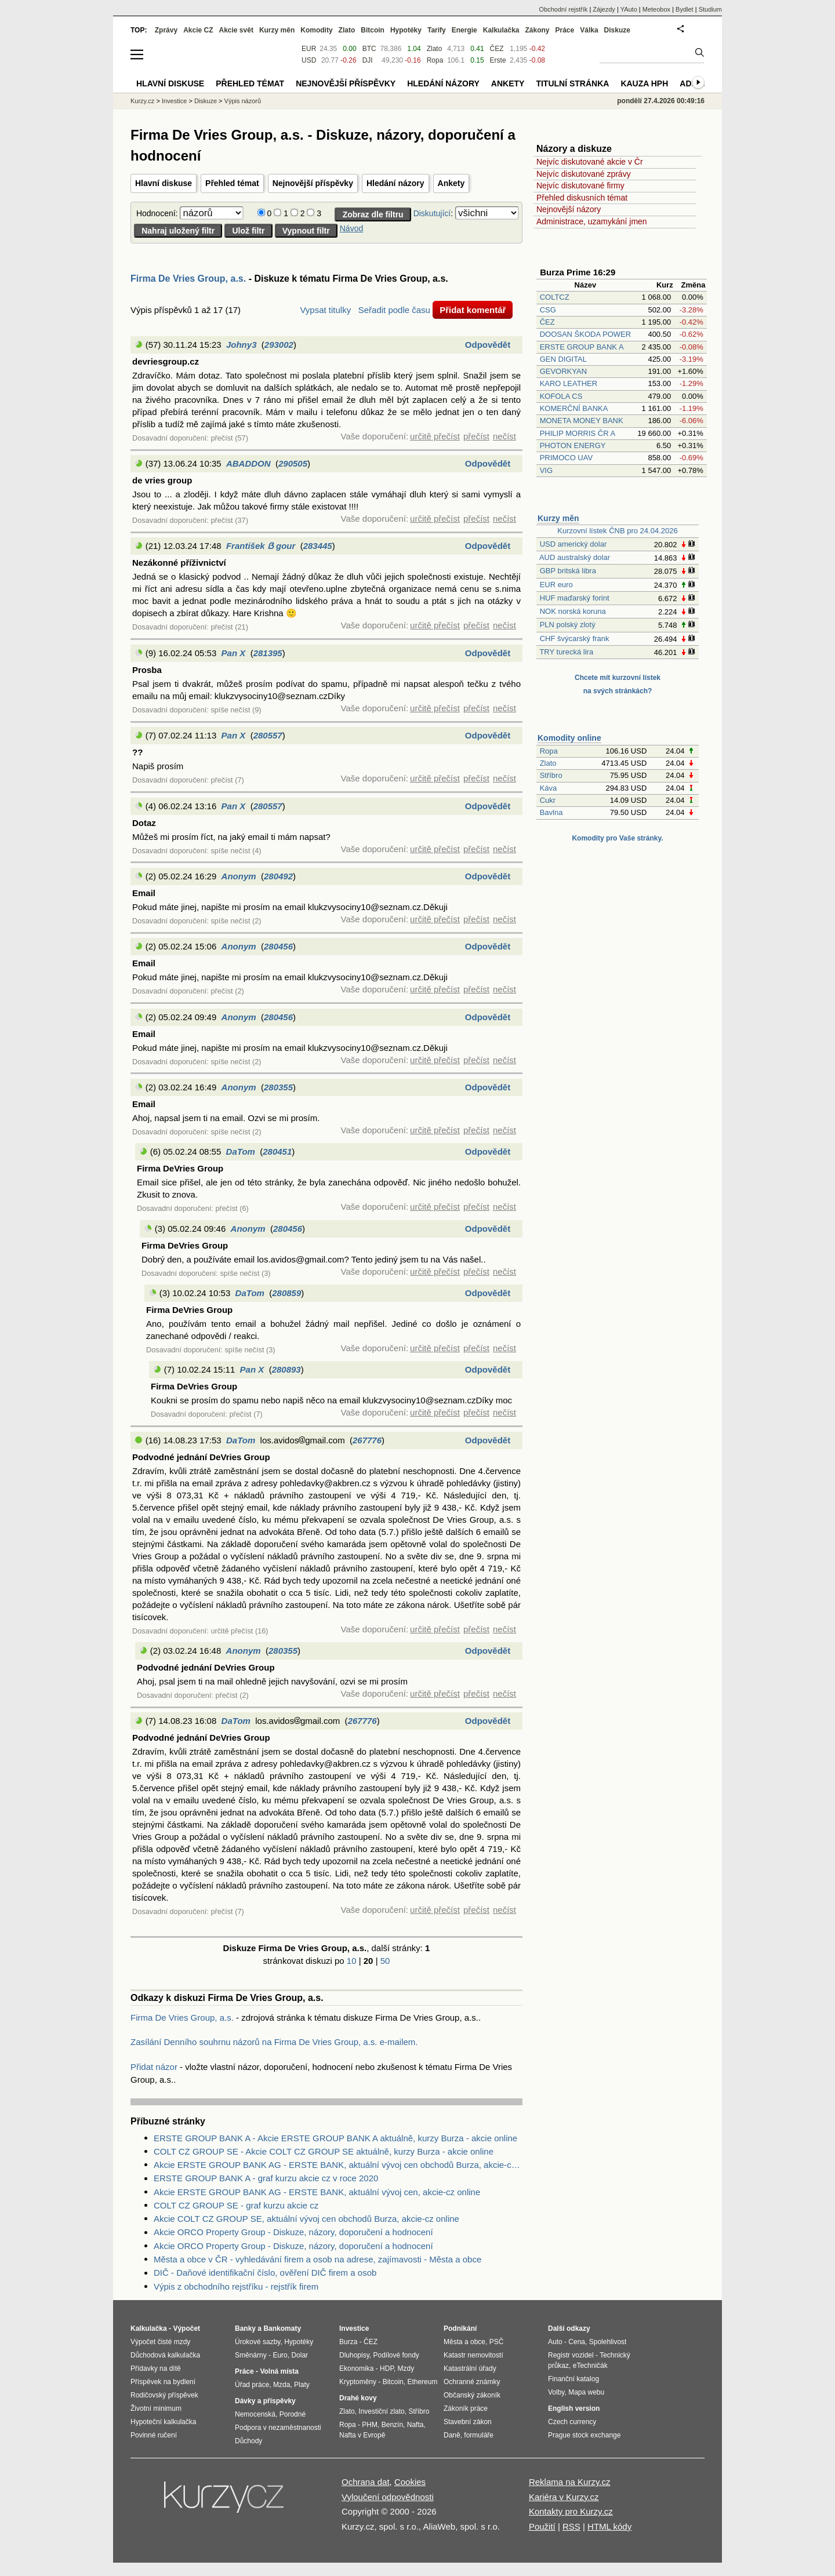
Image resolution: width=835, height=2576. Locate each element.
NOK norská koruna (573, 611)
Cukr (548, 800)
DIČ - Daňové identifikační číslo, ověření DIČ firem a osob (265, 2272)
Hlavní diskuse (163, 183)
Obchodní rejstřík (563, 9)
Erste (498, 60)
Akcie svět (236, 30)
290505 (292, 463)
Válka (589, 30)
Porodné (292, 2414)
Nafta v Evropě (362, 2435)
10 (352, 1961)
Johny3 (241, 345)
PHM (369, 2425)
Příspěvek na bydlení (162, 2382)
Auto (555, 2342)
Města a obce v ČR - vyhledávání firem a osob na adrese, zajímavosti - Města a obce (317, 2259)
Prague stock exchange (584, 2435)
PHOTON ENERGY (573, 445)
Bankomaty (282, 2328)
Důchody (248, 2441)
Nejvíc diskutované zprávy (583, 174)
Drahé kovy (358, 2398)
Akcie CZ (198, 30)
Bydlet (685, 9)
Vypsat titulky (325, 310)
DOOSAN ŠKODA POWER (585, 334)
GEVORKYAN (563, 371)
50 (385, 1961)
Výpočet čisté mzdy (160, 2342)
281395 (267, 653)
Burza (348, 2342)
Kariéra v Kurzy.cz (564, 2497)
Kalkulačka (501, 30)
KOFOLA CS (561, 396)
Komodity (316, 30)
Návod (351, 228)
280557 (267, 735)
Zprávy (166, 30)
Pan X (234, 653)
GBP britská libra (568, 570)
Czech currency (572, 2422)
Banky (245, 2328)
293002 (278, 345)
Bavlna (551, 812)
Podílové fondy (396, 2355)
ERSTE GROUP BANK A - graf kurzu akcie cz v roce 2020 (266, 2178)
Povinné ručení (153, 2435)
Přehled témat (232, 183)
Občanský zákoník (472, 2395)
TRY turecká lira (566, 651)
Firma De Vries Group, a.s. (188, 278)
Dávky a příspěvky (265, 2401)
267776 (367, 1440)
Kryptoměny (357, 2382)
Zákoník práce (466, 2408)
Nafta (415, 2425)
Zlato (548, 763)
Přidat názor (153, 2067)
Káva (548, 788)
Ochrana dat (366, 2482)
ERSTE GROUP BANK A (581, 347)
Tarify (436, 30)
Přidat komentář (473, 310)
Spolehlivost (608, 2342)
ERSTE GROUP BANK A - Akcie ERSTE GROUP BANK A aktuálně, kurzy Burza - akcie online (335, 2138)
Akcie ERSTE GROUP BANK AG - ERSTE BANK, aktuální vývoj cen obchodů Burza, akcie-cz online (338, 2165)
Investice (174, 100)
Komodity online (569, 738)
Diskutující (432, 213)
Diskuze (617, 30)
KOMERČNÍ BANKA (574, 408)
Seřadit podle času (394, 310)
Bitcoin (372, 30)
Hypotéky (406, 30)
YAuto (628, 9)
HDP (387, 2368)
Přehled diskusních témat (581, 197)
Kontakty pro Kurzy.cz (571, 2511)
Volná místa (279, 2371)
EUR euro (556, 584)
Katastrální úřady (470, 2368)
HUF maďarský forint (574, 598)
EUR (309, 49)
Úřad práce (252, 2385)
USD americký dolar (573, 544)
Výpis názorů (243, 100)
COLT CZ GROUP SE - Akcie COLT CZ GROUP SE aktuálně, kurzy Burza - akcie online (323, 2151)
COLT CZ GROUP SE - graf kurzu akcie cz (236, 2205)
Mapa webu (586, 2392)
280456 (278, 946)
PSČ (496, 2342)
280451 (277, 1151)
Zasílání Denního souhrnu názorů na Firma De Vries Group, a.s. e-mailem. (274, 2042)
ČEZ (547, 322)
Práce (565, 30)
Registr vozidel (571, 2355)
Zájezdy (604, 9)
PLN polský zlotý (568, 624)
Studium (710, 9)
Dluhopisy (354, 2355)
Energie (464, 30)
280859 (286, 1293)
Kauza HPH (644, 83)
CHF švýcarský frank (574, 638)
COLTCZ (554, 297)
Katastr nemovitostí (473, 2355)
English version (574, 2408)
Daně (452, 2435)
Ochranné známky (472, 2382)
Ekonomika (356, 2368)
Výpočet (186, 2328)
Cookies (410, 2482)
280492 (278, 876)
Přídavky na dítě (155, 2368)
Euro (280, 2355)
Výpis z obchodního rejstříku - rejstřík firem (236, 2286)
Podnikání (460, 2328)
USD (309, 60)
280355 (278, 1087)
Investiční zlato (381, 2411)
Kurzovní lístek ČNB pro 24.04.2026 (617, 530)
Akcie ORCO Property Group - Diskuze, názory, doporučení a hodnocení (293, 2232)
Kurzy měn (558, 518)
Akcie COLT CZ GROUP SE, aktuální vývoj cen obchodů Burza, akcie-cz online (306, 2219)
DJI (367, 60)
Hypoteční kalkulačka (163, 2422)
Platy (302, 2385)
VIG (546, 470)
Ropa (549, 751)
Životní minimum (155, 2408)
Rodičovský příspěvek (164, 2395)
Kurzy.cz (142, 100)
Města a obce (464, 2342)
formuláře (478, 2435)
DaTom (240, 1151)
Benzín (392, 2425)
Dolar (299, 2355)
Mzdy (406, 2368)
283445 (317, 546)
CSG (548, 309)
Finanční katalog (573, 2379)
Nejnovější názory (568, 209)
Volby (556, 2392)
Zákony (537, 30)
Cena (576, 2342)
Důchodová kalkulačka (165, 2355)
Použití (542, 2526)
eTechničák (590, 2366)
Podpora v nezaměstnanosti (278, 2428)
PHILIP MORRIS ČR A (577, 433)
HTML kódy (609, 2526)
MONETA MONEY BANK (581, 420)
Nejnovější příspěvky (313, 183)
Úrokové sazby (257, 2342)
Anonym (239, 876)
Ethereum (422, 2382)
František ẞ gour (260, 546)
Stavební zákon (468, 2422)
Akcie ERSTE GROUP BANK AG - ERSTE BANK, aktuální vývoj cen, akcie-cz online (317, 2192)
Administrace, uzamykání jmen (591, 221)
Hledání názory (395, 183)
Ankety (451, 183)
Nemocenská (255, 2414)
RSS (571, 2526)
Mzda (281, 2385)
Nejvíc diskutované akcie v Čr (589, 161)
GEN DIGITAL (563, 359)
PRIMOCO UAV (566, 457)
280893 (286, 1369)
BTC (369, 49)
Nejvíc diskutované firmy (580, 185)
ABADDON (248, 463)
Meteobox (656, 9)
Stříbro (551, 775)
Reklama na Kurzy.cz (570, 2482)
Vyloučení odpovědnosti (388, 2497)
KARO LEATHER (568, 383)
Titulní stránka (572, 83)
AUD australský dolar (574, 557)
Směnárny (251, 2355)
